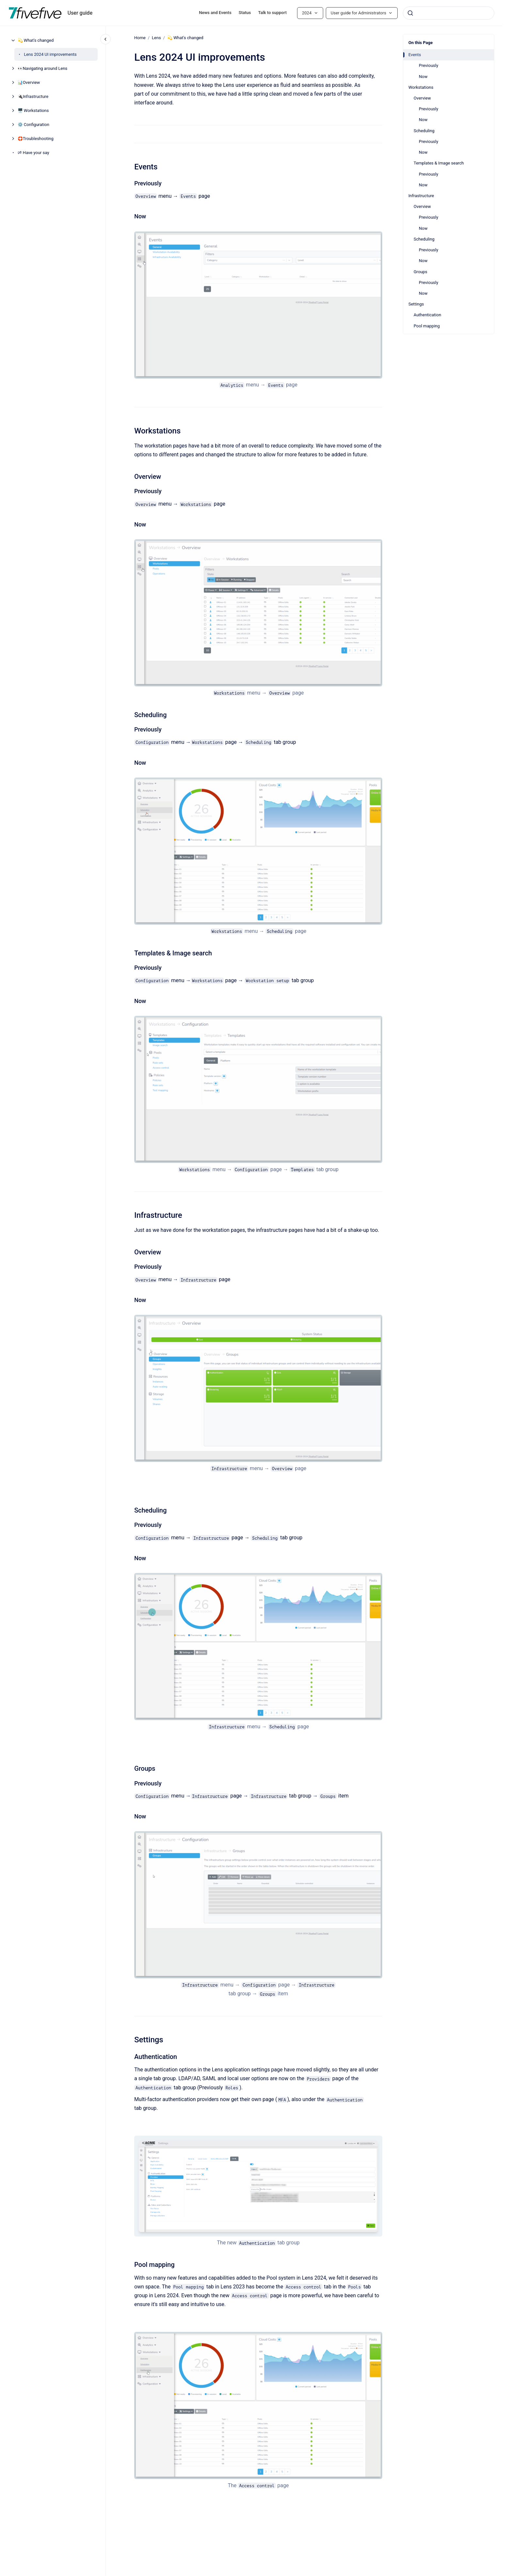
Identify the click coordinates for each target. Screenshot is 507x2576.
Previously (428, 65)
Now (423, 76)
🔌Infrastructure (33, 96)
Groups (420, 271)
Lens (156, 37)
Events (414, 54)
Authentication (427, 314)
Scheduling (424, 130)
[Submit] (410, 13)
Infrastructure (421, 195)
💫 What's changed (36, 40)
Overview (422, 98)
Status (245, 12)
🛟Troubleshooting (36, 138)
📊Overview (29, 82)
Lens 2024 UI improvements (50, 54)
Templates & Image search (439, 163)
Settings (416, 304)
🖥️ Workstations (33, 110)
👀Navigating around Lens (43, 68)
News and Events (215, 12)
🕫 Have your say (33, 152)
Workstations (421, 87)
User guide (80, 13)
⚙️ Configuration (33, 124)
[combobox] (448, 13)
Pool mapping (427, 325)
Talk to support (272, 12)
